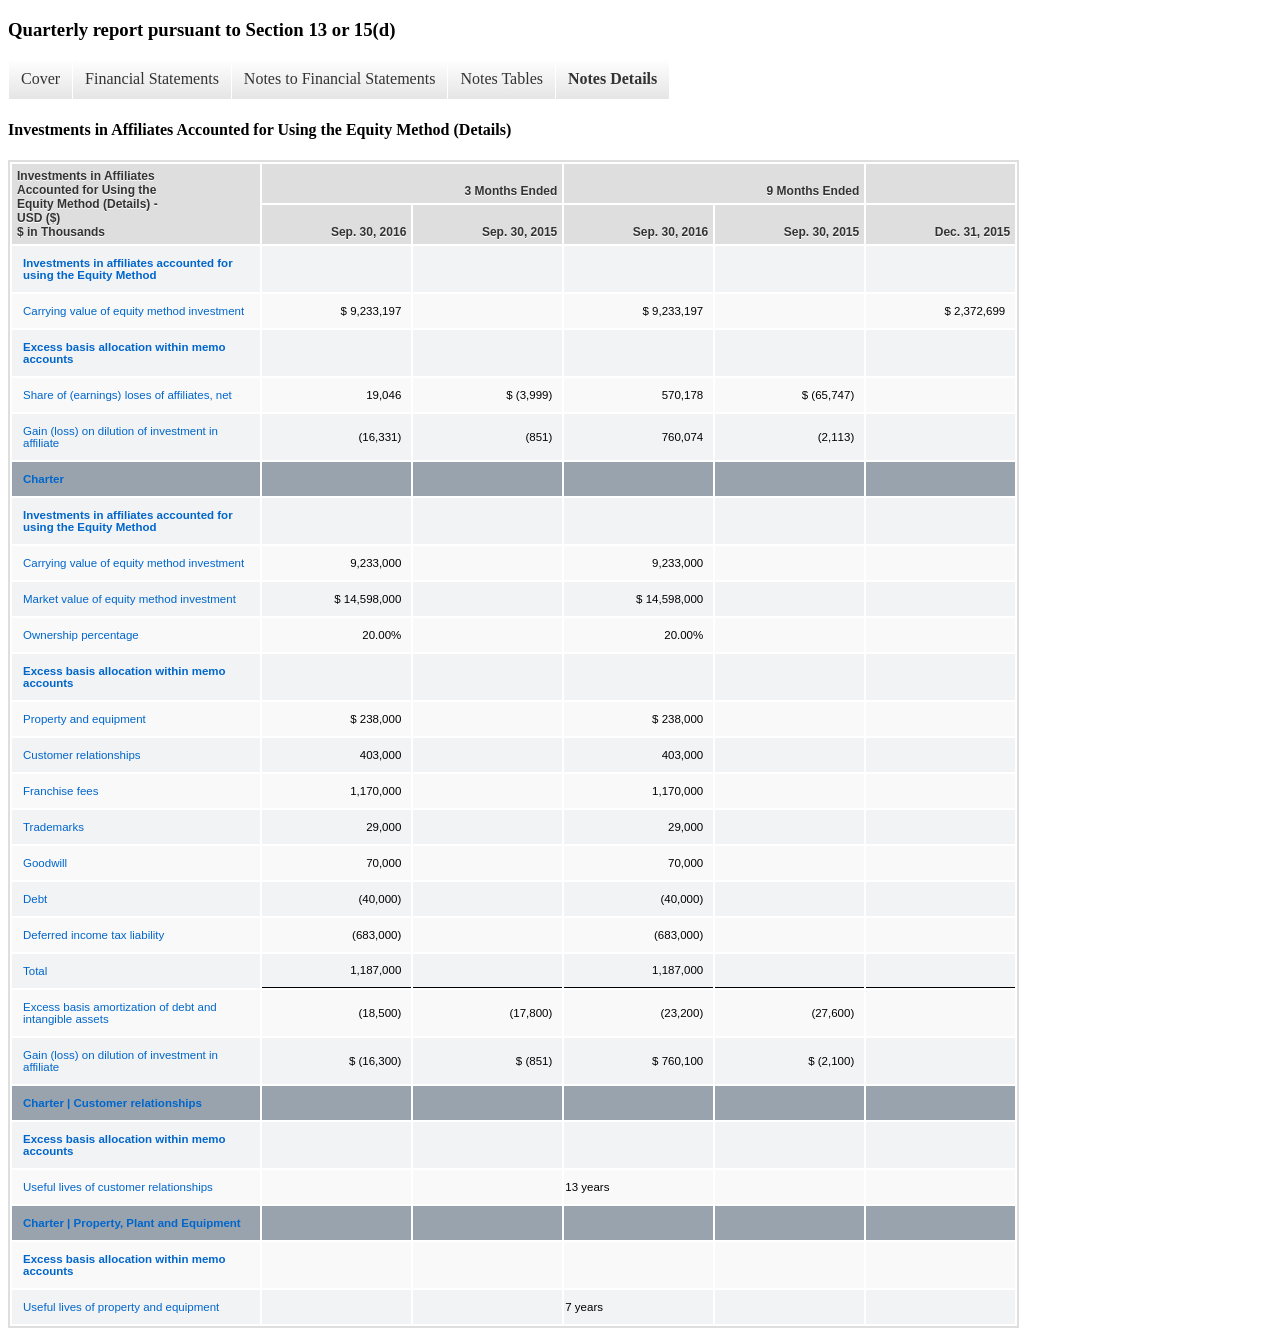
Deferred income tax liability (93, 935)
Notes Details (612, 78)
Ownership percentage (81, 635)
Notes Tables (501, 78)
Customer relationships (82, 755)
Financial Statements (152, 78)
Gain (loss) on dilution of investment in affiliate (120, 437)
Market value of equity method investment (129, 599)
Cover (40, 78)
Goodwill (45, 863)
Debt (35, 899)
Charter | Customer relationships (112, 1103)
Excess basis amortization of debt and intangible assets (120, 1013)
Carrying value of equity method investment (133, 311)
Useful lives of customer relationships (118, 1187)
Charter (43, 479)
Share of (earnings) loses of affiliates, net (127, 395)
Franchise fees (60, 791)
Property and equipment (84, 719)
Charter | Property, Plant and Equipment (132, 1223)
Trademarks (53, 827)
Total (35, 971)
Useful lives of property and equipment (121, 1307)
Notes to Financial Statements (340, 78)
